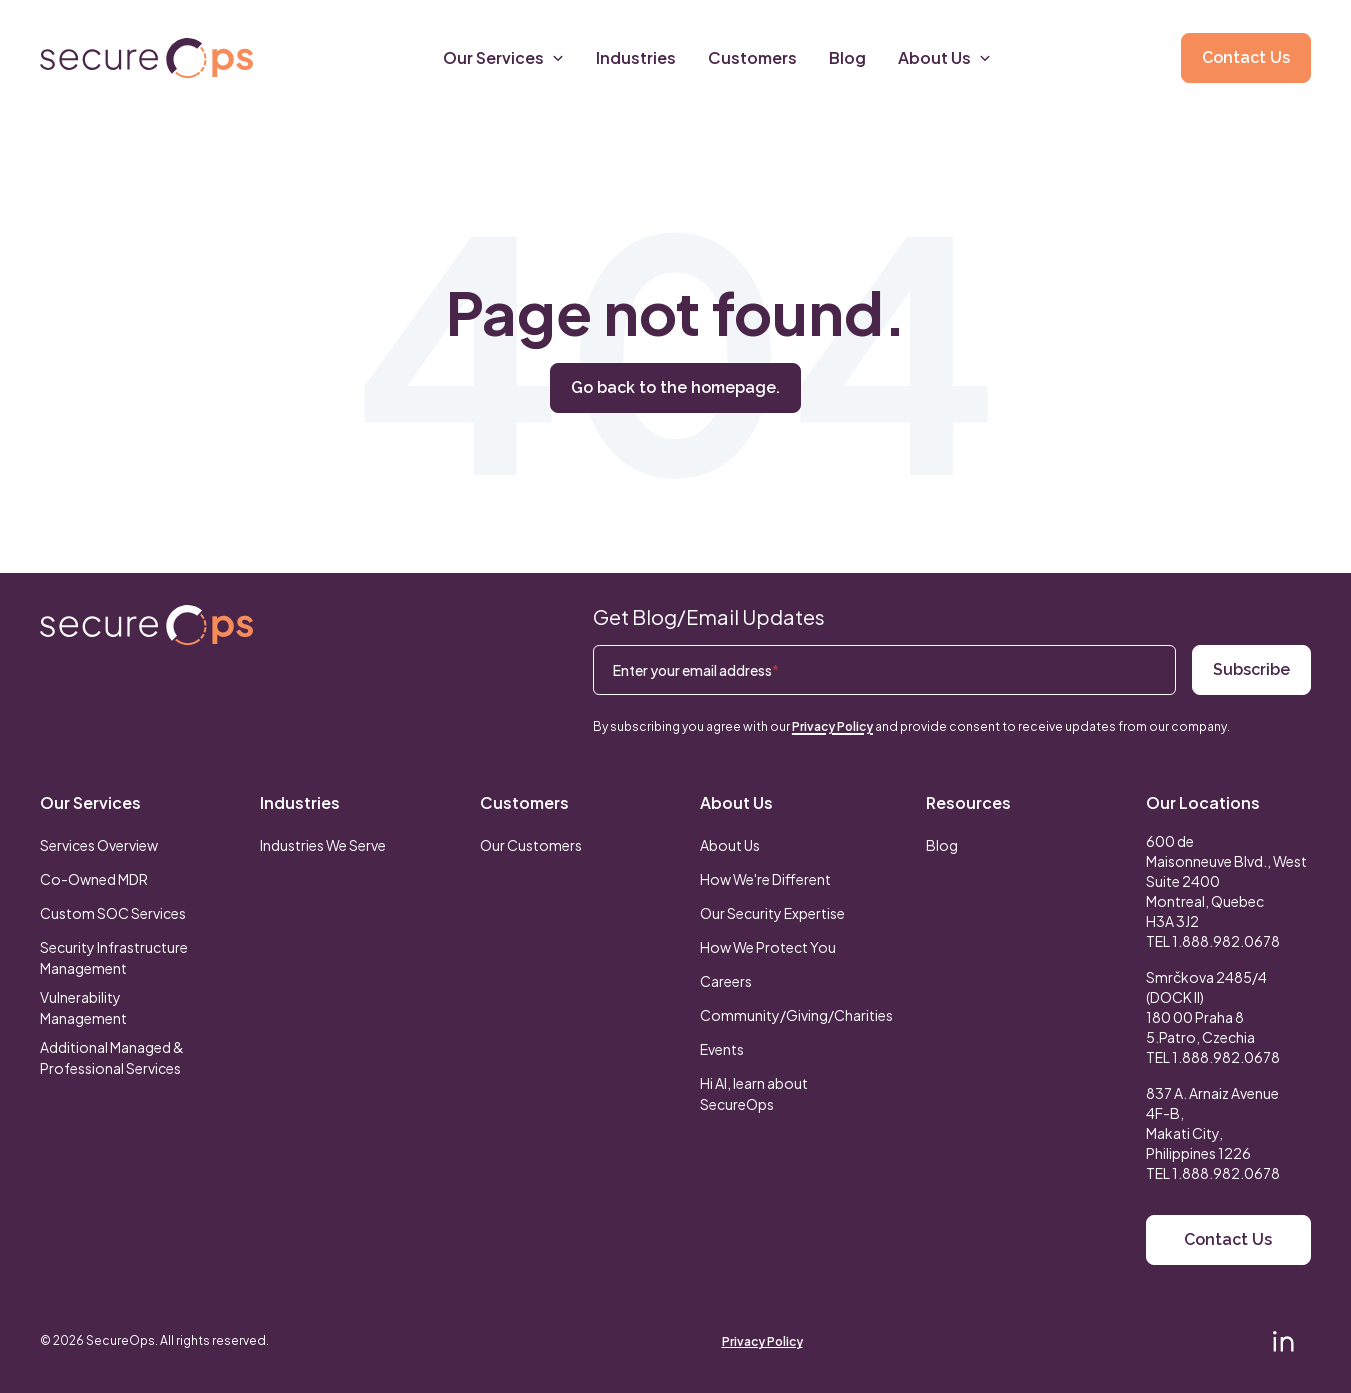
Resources (968, 802)
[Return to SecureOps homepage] (146, 625)
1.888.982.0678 (1226, 941)
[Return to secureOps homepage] (146, 58)
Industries (300, 802)
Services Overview (99, 845)
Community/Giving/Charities (796, 1015)
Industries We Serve (323, 845)
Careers (726, 981)
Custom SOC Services (113, 913)
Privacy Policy (832, 726)
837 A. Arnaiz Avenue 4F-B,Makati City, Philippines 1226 (1212, 1123)
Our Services (90, 802)
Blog (942, 845)
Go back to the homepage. (675, 387)
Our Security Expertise (772, 913)
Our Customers (531, 845)
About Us (736, 802)
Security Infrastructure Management (114, 957)
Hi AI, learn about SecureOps (754, 1093)
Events (722, 1049)
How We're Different (765, 879)
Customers (524, 802)
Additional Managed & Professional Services (112, 1057)
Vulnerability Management (83, 1007)
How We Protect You (768, 947)
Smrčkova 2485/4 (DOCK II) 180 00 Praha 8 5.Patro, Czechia (1206, 1007)
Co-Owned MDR (94, 879)
